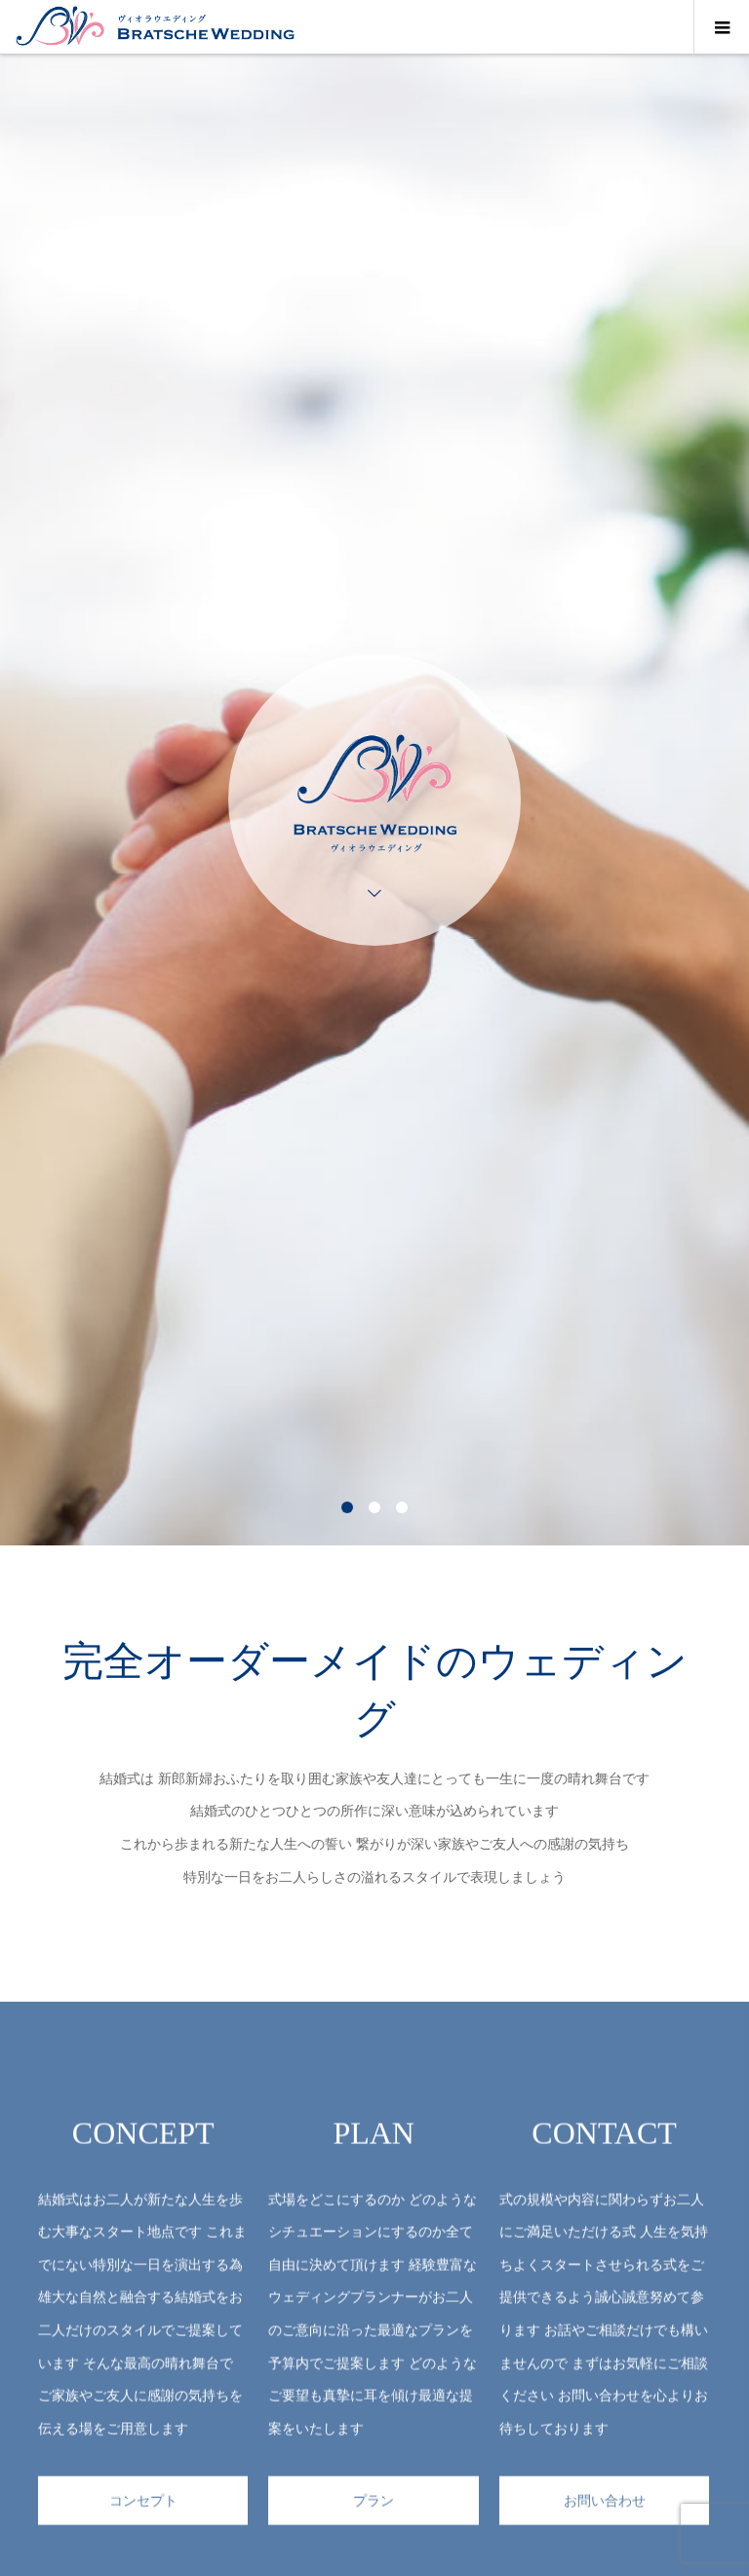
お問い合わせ (605, 2519)
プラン (373, 2519)
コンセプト (143, 2519)
